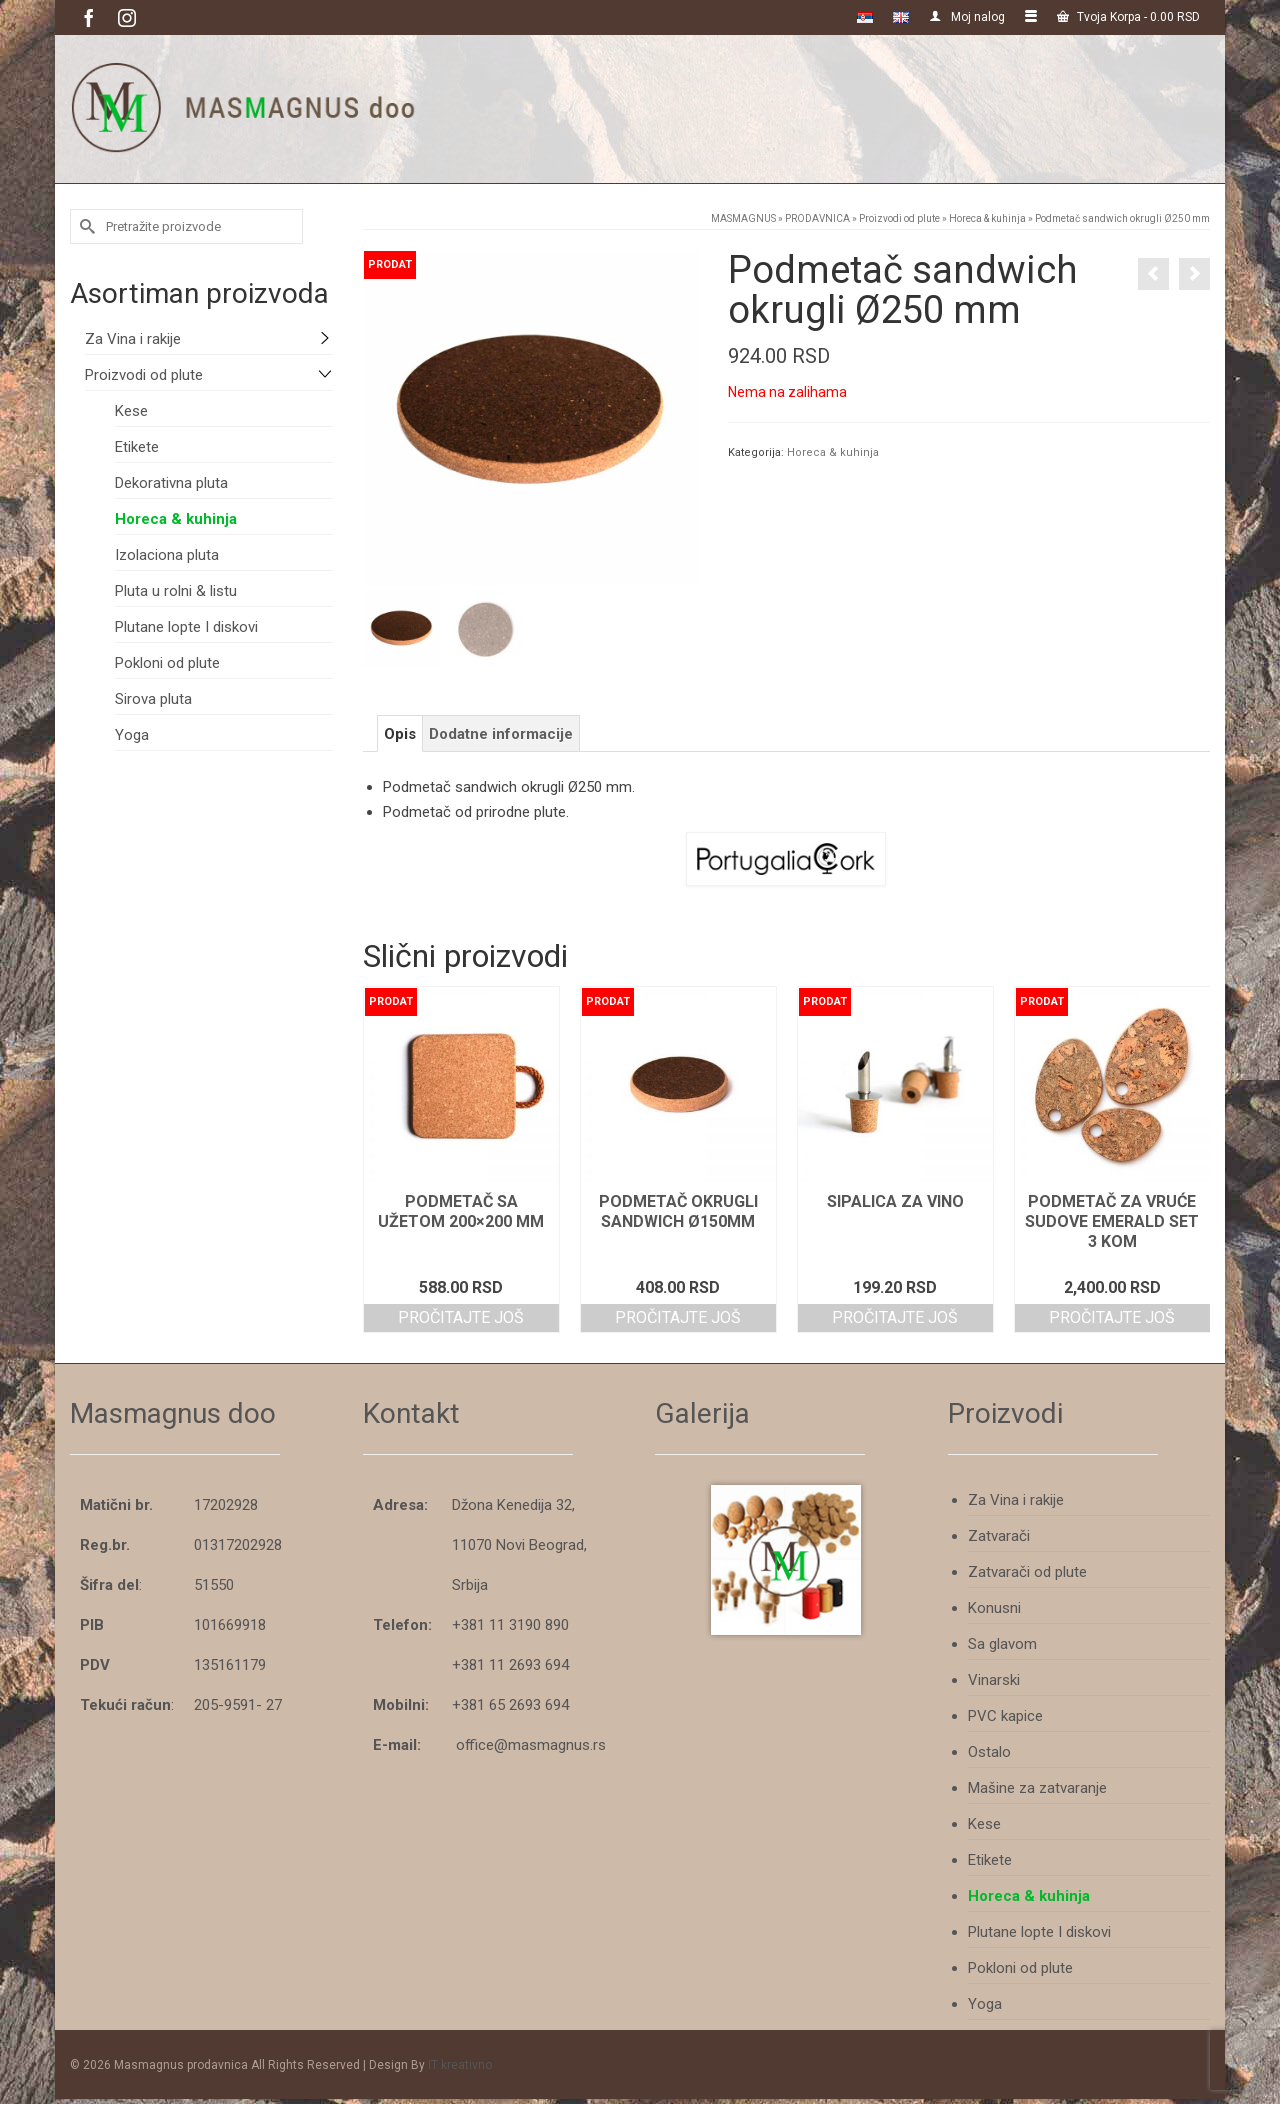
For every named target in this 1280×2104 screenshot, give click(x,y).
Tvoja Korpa (1128, 17)
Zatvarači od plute (1027, 1572)
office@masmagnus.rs (531, 1745)
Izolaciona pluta (167, 555)
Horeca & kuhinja (833, 452)
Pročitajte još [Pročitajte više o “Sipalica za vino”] (895, 1317)
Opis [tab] (400, 734)
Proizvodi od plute (144, 375)
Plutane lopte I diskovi (186, 627)
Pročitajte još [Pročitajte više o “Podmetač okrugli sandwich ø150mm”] (678, 1317)
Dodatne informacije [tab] (501, 734)
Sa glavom (1002, 1644)
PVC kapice (1005, 1716)
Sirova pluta (153, 699)
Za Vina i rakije (133, 339)
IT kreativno (460, 2065)
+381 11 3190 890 (510, 1625)
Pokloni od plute (167, 663)
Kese (131, 411)
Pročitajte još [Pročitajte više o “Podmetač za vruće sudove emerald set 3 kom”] (1112, 1317)
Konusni (994, 1608)
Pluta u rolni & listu (176, 591)
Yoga (132, 735)
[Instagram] (127, 17)
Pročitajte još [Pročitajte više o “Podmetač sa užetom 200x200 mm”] (461, 1317)
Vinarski (994, 1680)
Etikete (137, 447)
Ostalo (989, 1752)
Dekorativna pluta (171, 483)
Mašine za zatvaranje (1037, 1788)
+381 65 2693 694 (510, 1705)
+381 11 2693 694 (510, 1665)
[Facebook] (89, 17)
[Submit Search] (85, 226)
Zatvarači (999, 1536)
